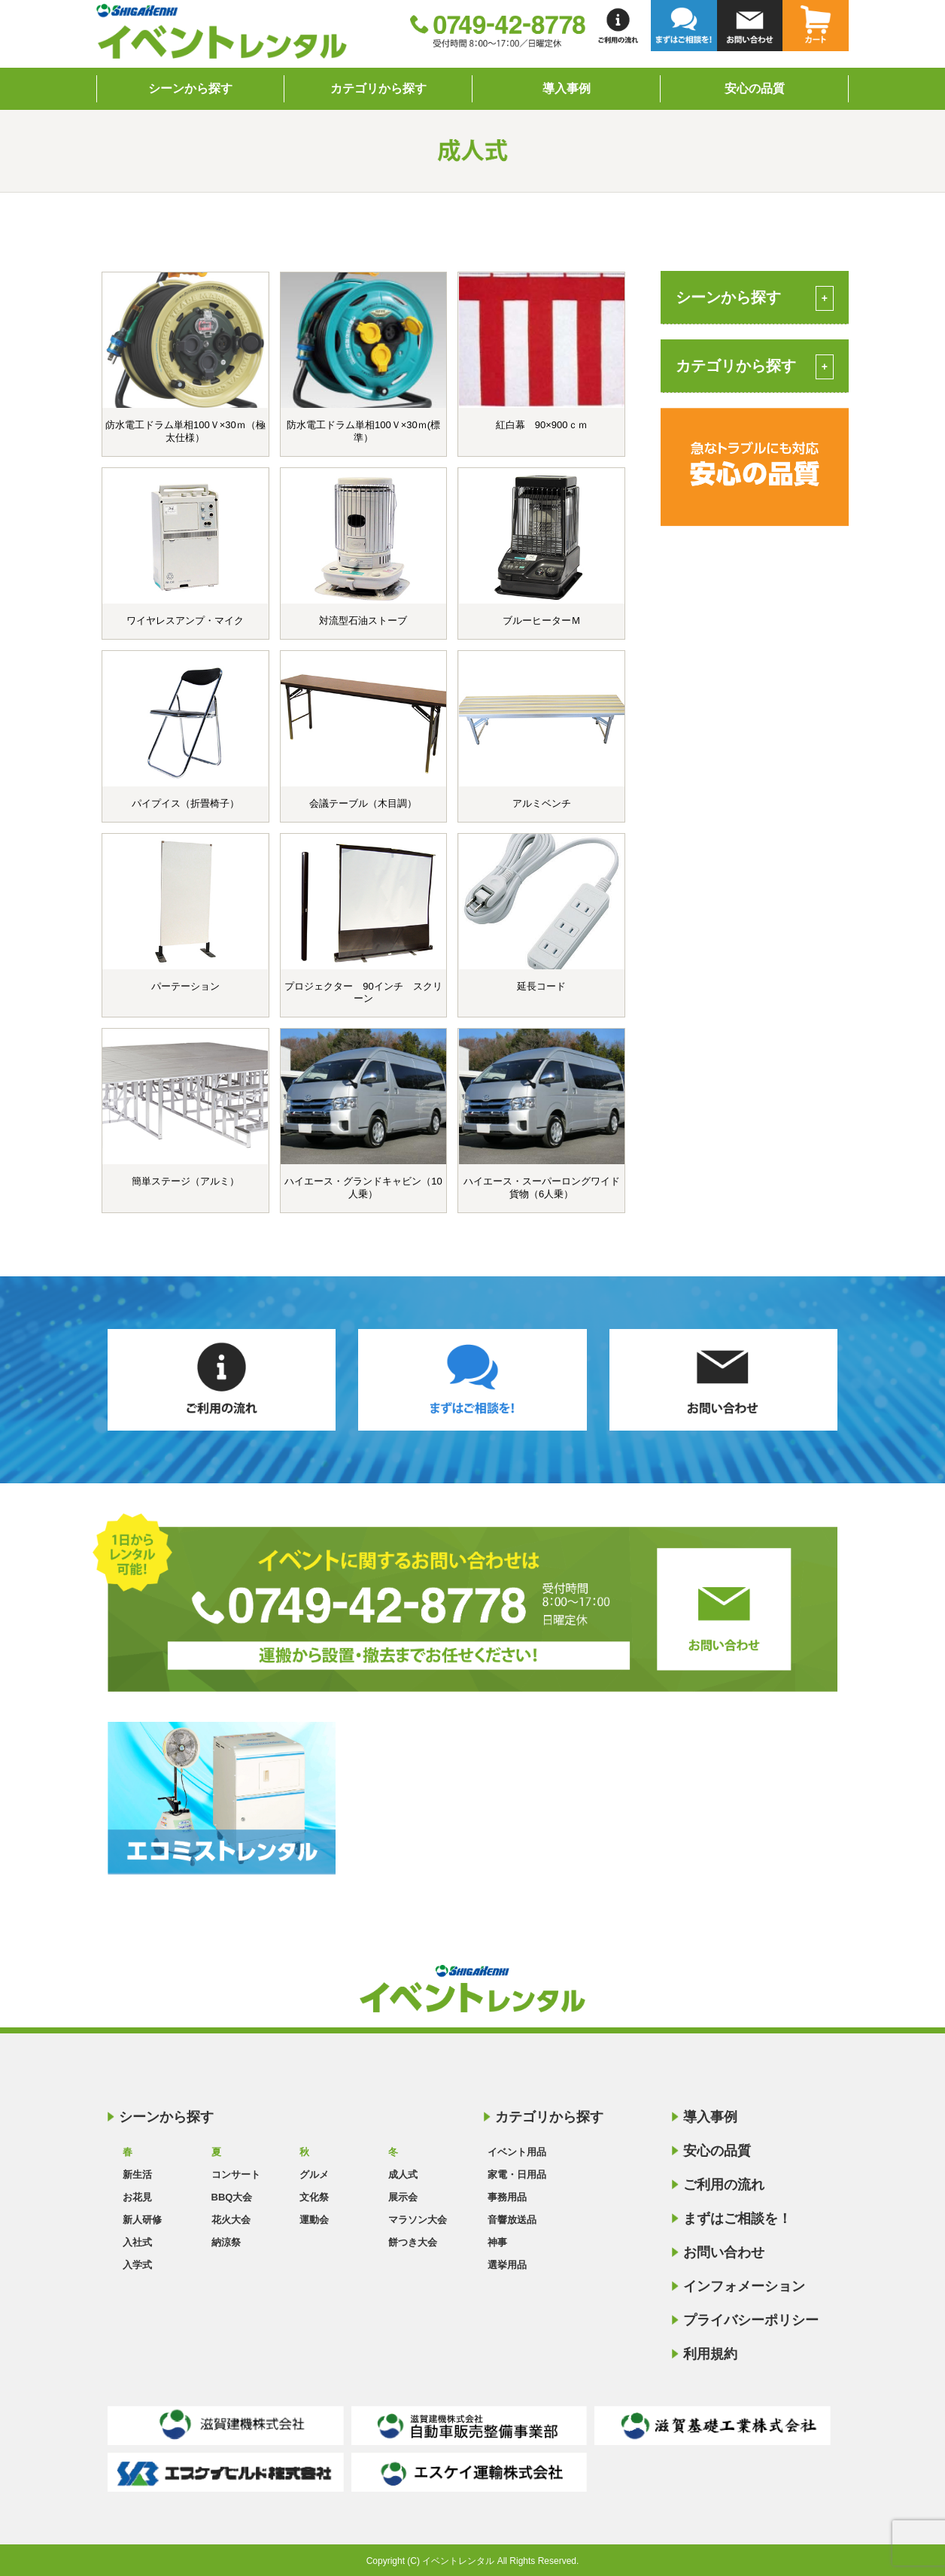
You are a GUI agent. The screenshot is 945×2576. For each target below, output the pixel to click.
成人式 (403, 2174)
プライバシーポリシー (751, 2320)
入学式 (137, 2264)
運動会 (314, 2219)
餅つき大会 (412, 2242)
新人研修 (142, 2219)
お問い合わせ (723, 2252)
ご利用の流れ (723, 2184)
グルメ (314, 2174)
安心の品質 (755, 88)
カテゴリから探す (378, 88)
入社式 (137, 2242)
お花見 (137, 2197)
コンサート (235, 2174)
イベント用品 (517, 2152)
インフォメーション (744, 2286)
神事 (497, 2242)
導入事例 (566, 88)
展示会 (403, 2197)
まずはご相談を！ (737, 2218)
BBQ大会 (232, 2197)
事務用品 (507, 2197)
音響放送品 (512, 2219)
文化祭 (314, 2197)
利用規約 (710, 2354)
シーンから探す (190, 88)
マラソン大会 (417, 2219)
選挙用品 (507, 2264)
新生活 (137, 2174)
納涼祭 (226, 2242)
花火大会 (231, 2219)
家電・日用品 (517, 2174)
